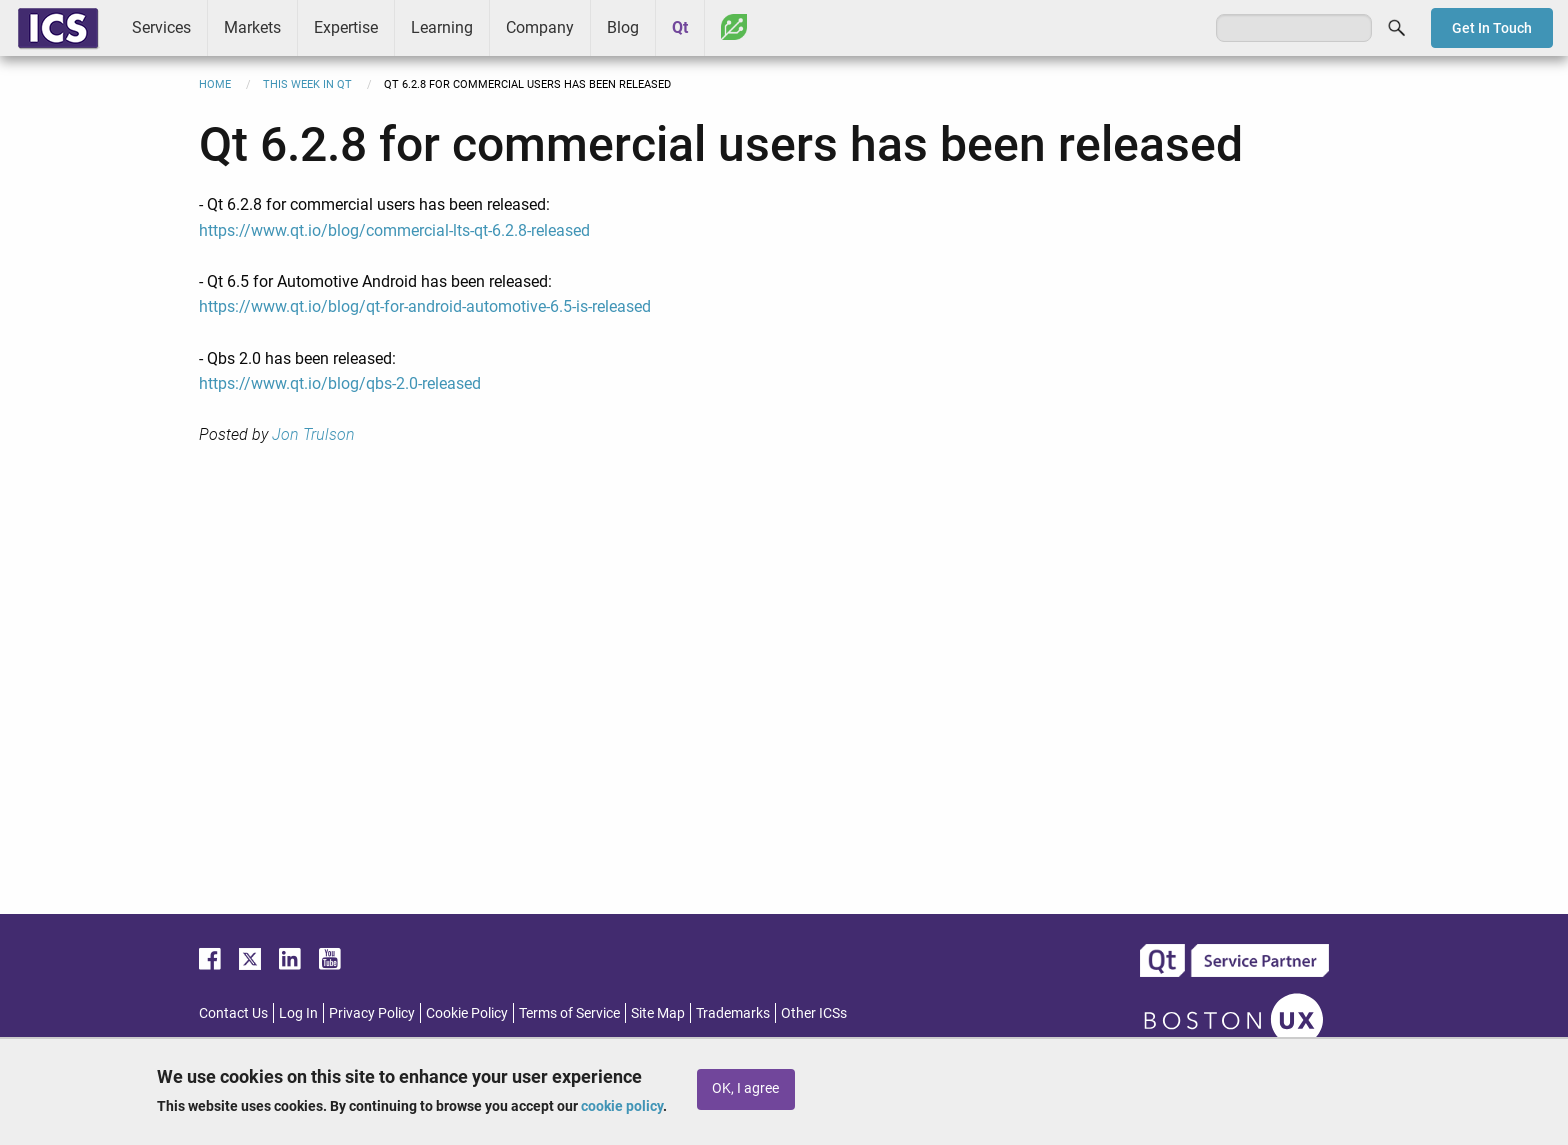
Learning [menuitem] (442, 27)
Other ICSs (814, 1013)
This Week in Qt (307, 84)
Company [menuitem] (540, 27)
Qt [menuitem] (680, 27)
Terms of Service (569, 1013)
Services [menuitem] (161, 27)
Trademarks (733, 1013)
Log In (298, 1013)
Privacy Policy (372, 1013)
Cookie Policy (467, 1013)
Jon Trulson (313, 434)
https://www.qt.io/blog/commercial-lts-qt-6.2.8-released (394, 230)
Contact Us (233, 1013)
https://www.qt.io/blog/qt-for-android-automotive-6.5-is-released (425, 306)
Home (215, 84)
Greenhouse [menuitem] (734, 27)
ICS (58, 28)
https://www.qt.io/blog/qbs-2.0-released (340, 383)
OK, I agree (745, 1088)
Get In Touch (1492, 28)
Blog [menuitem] (623, 27)
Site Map (658, 1013)
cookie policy (622, 1106)
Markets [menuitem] (252, 27)
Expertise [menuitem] (346, 27)
